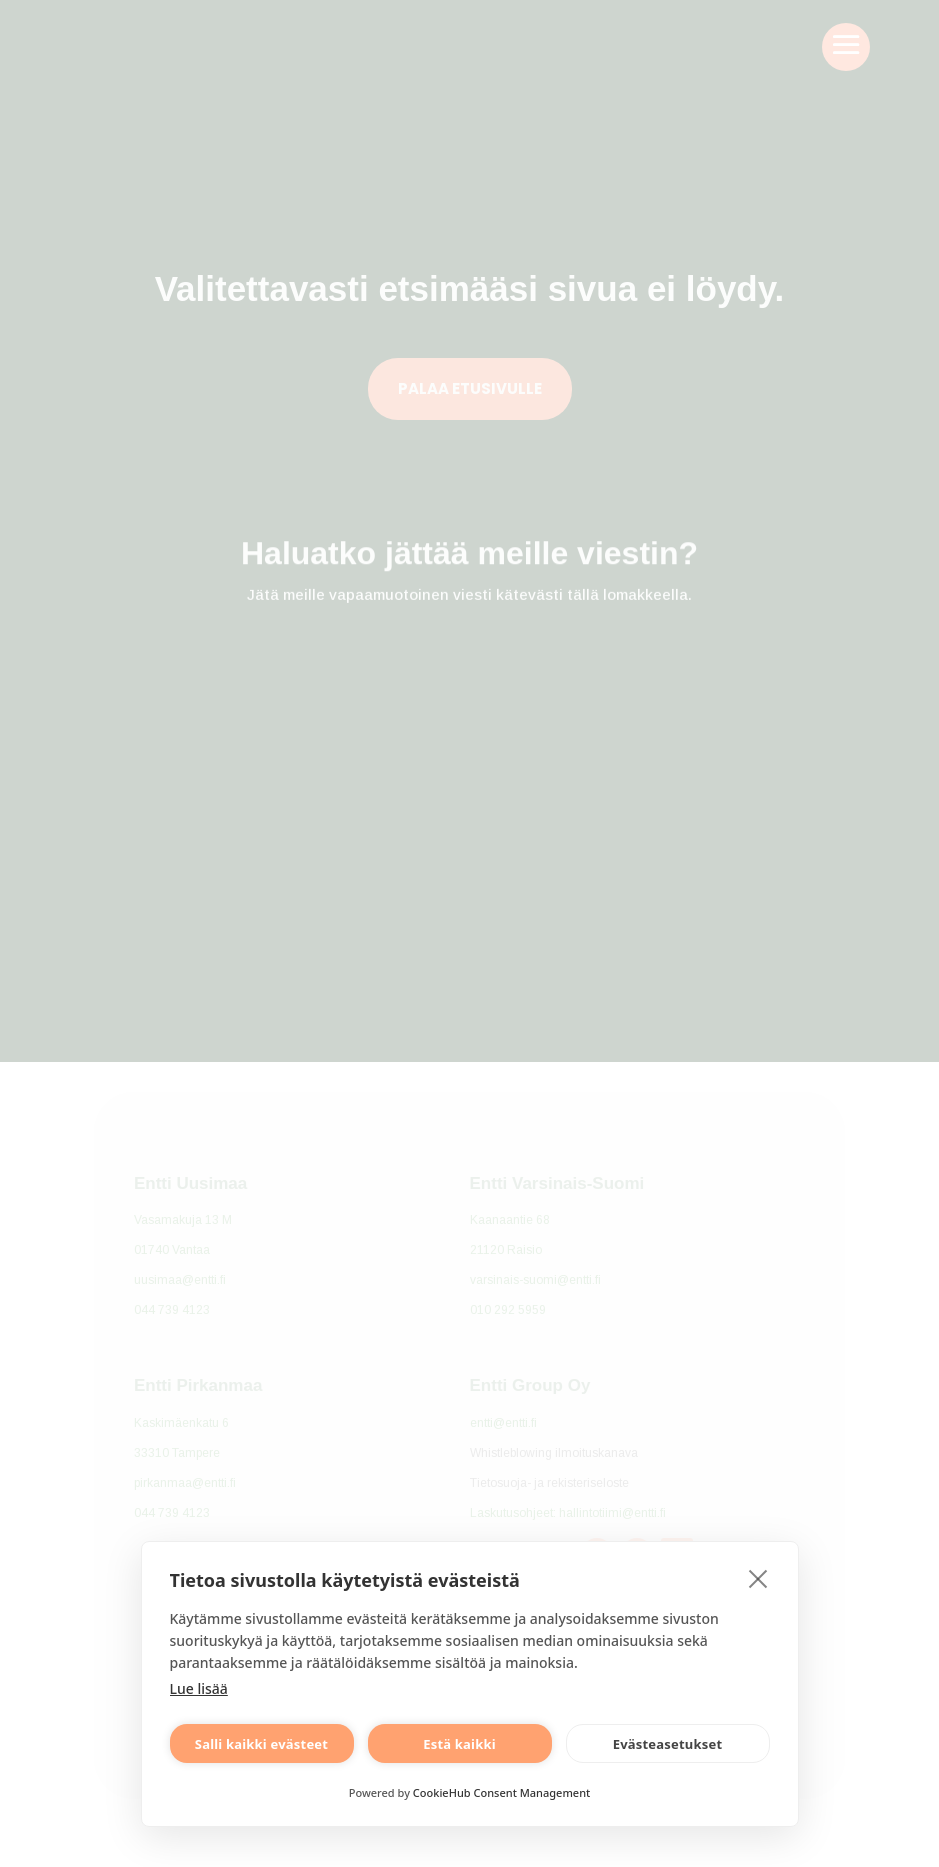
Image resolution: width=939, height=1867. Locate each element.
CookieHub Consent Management (501, 1792)
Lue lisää (199, 1688)
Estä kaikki (459, 1744)
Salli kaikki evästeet (261, 1744)
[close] (758, 1578)
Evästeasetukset (668, 1744)
